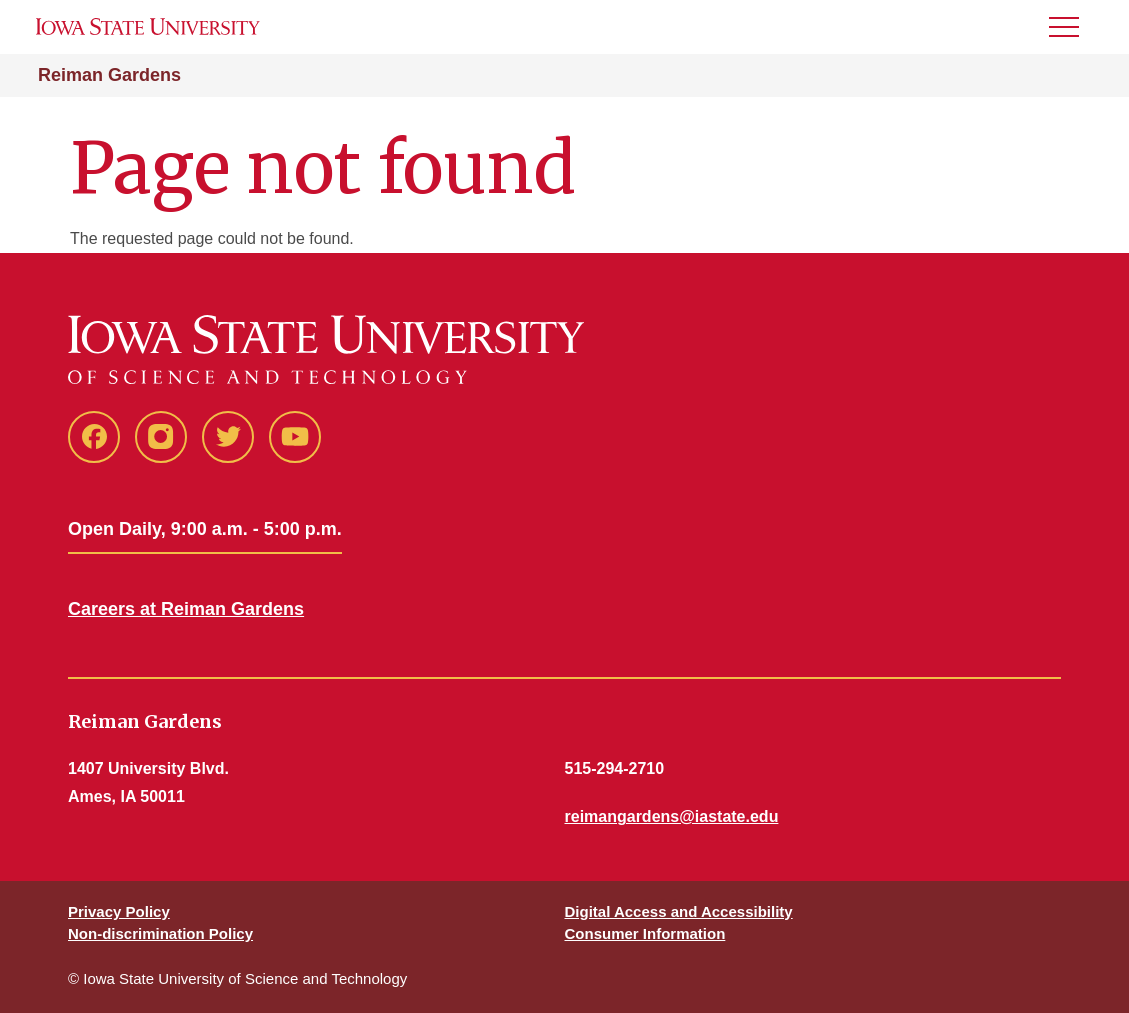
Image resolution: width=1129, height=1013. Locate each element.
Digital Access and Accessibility (679, 911)
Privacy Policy (119, 911)
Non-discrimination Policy (160, 933)
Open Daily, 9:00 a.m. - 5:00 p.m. (205, 529)
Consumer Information (645, 933)
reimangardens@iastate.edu (672, 816)
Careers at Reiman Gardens (186, 609)
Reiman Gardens (109, 75)
